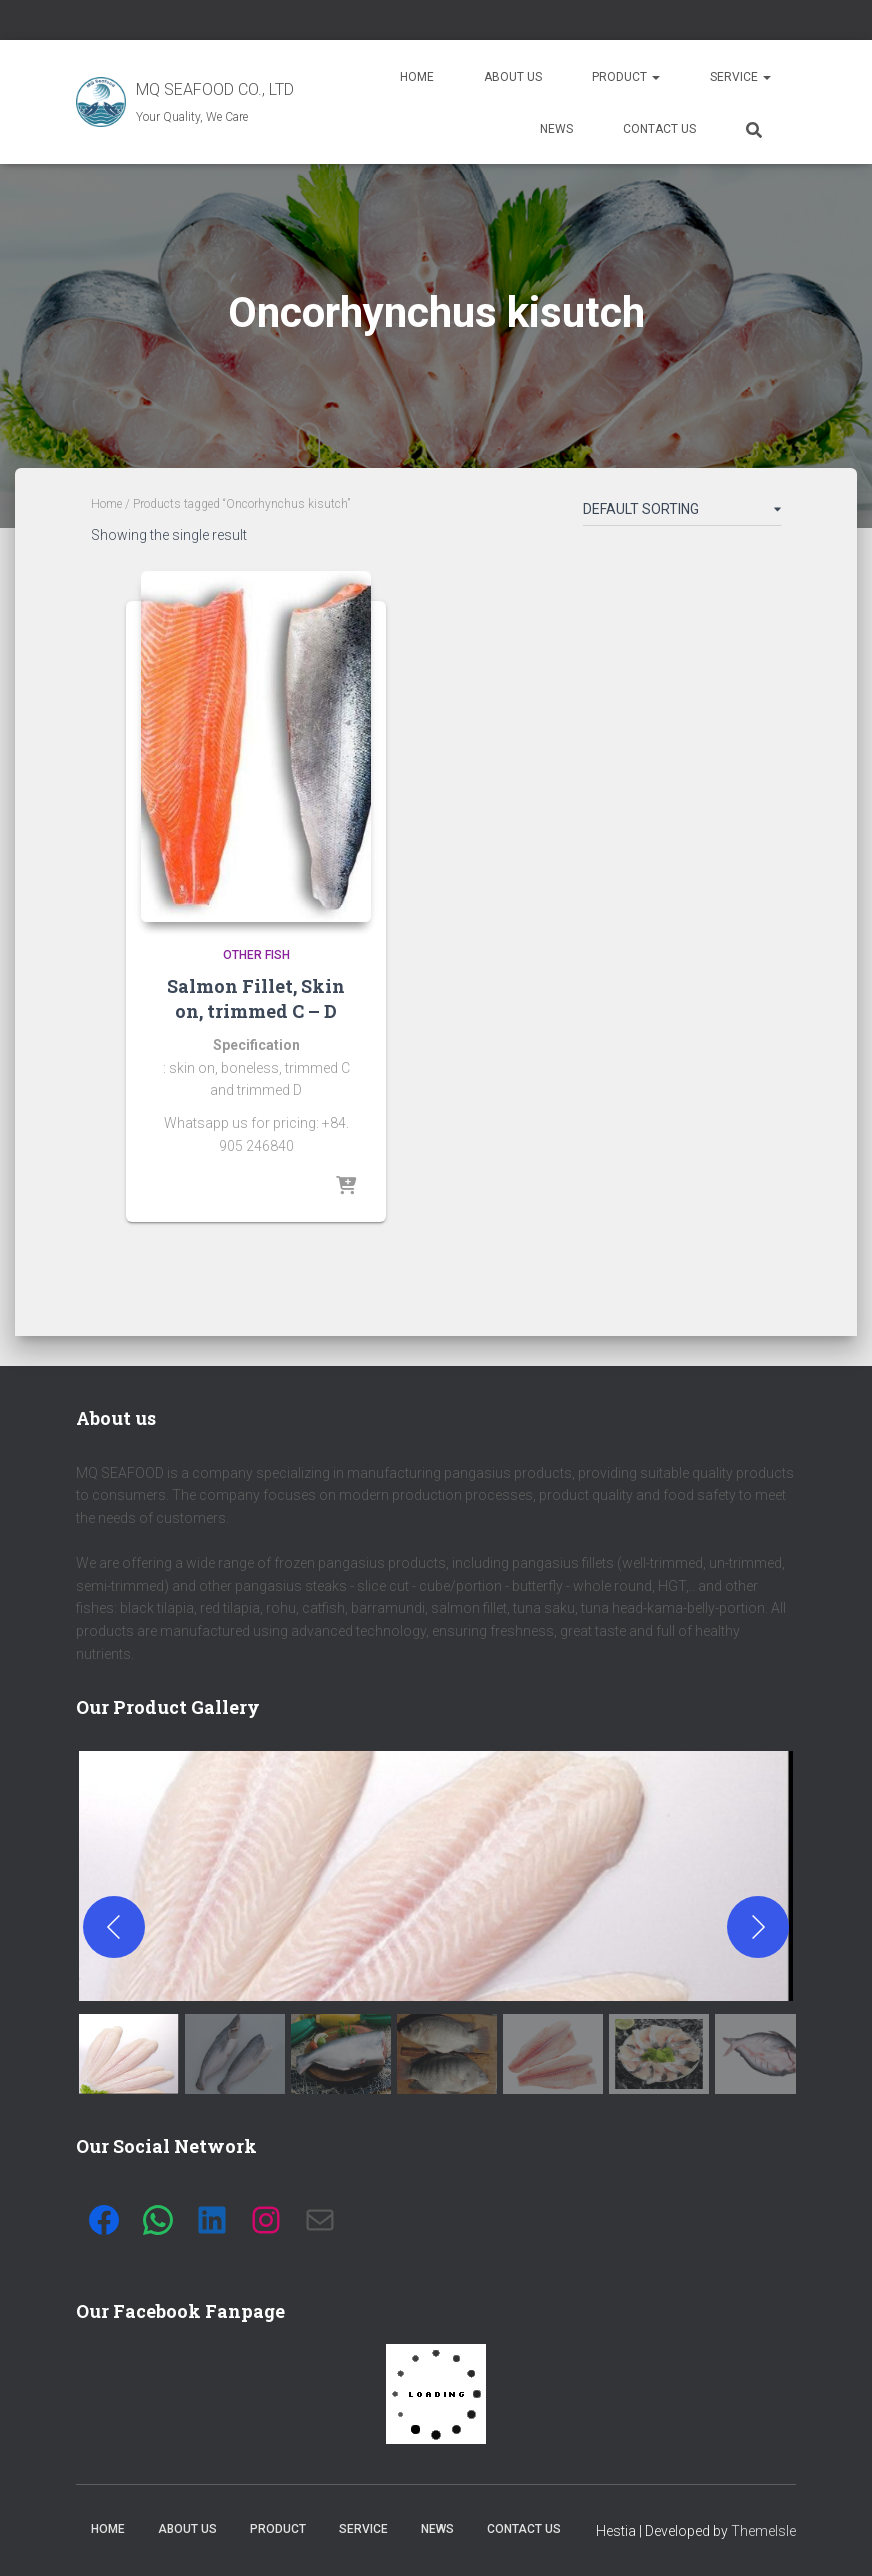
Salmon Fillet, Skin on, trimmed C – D (256, 998)
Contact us (659, 129)
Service (740, 77)
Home (417, 77)
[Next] (758, 1927)
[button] (436, 1876)
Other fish (256, 955)
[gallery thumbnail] (129, 2054)
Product (626, 77)
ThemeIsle (763, 2531)
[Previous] (114, 1927)
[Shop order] (682, 513)
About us (513, 77)
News (556, 129)
